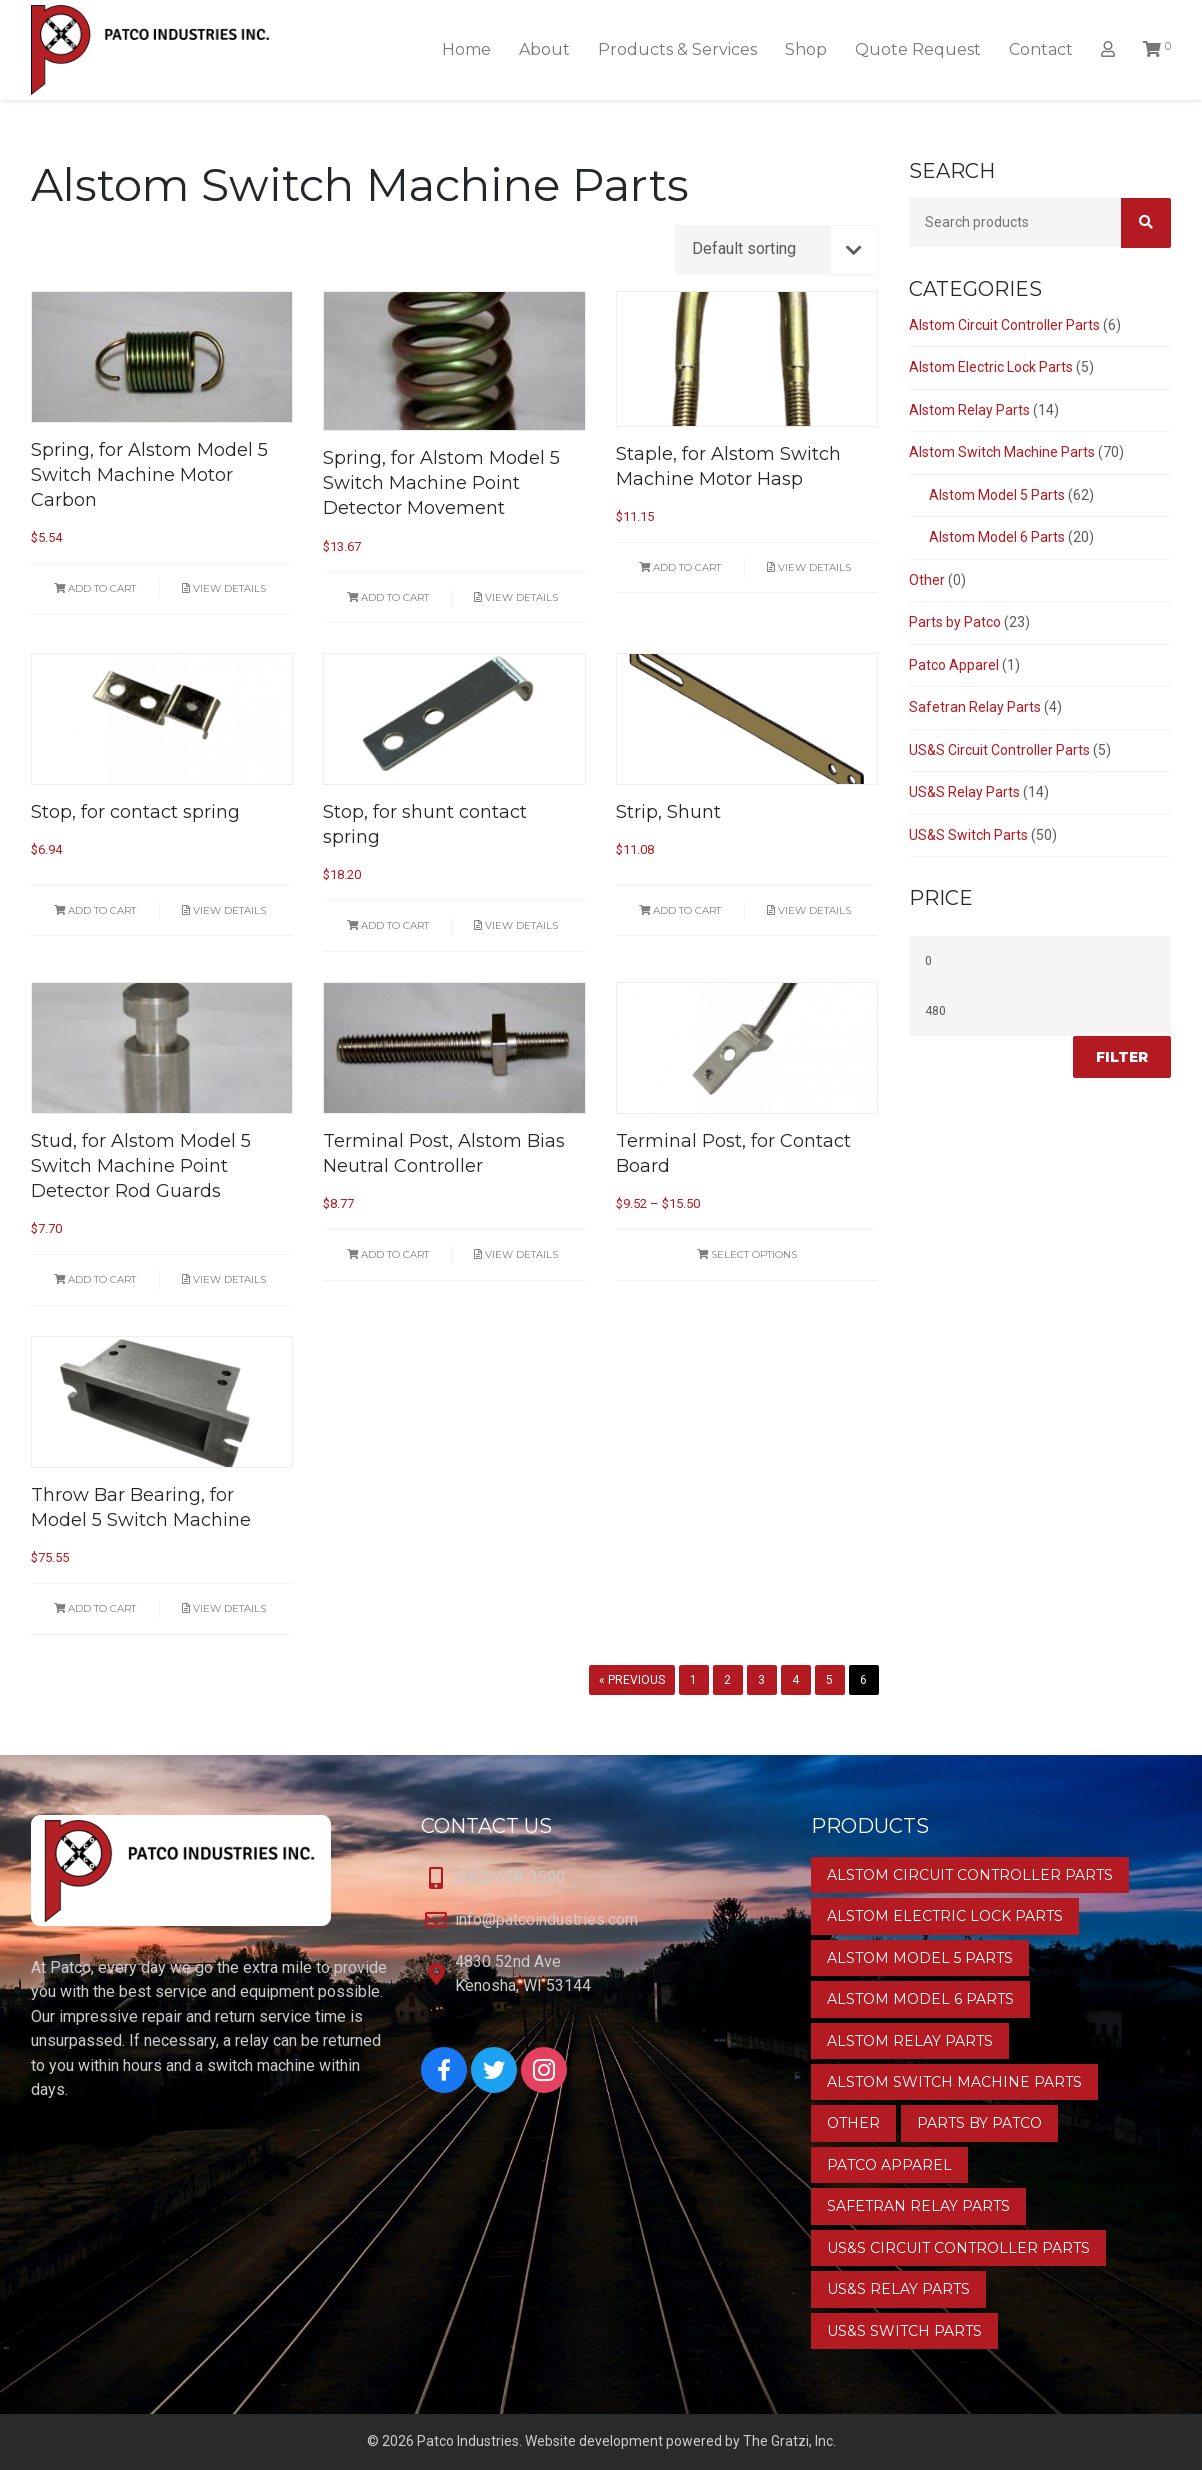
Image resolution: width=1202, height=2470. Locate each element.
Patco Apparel (954, 665)
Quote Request (918, 49)
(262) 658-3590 (510, 1877)
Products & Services (677, 49)
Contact (1041, 49)
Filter (1122, 1057)
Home (466, 49)
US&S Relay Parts (964, 792)
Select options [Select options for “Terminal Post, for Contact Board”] (747, 1254)
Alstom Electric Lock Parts (991, 367)
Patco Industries (468, 2441)
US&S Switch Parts (968, 835)
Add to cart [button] (95, 588)
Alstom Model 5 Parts (997, 495)
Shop (806, 49)
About (544, 49)
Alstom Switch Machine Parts (1002, 452)
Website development (594, 2441)
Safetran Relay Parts (975, 707)
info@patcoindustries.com (546, 1919)
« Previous (632, 1680)
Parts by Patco (955, 622)
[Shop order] (777, 250)
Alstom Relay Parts (969, 410)
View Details (224, 588)
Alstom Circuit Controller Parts (1004, 325)
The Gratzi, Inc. (789, 2441)
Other (927, 580)
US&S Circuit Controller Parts (999, 750)
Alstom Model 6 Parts (997, 537)
